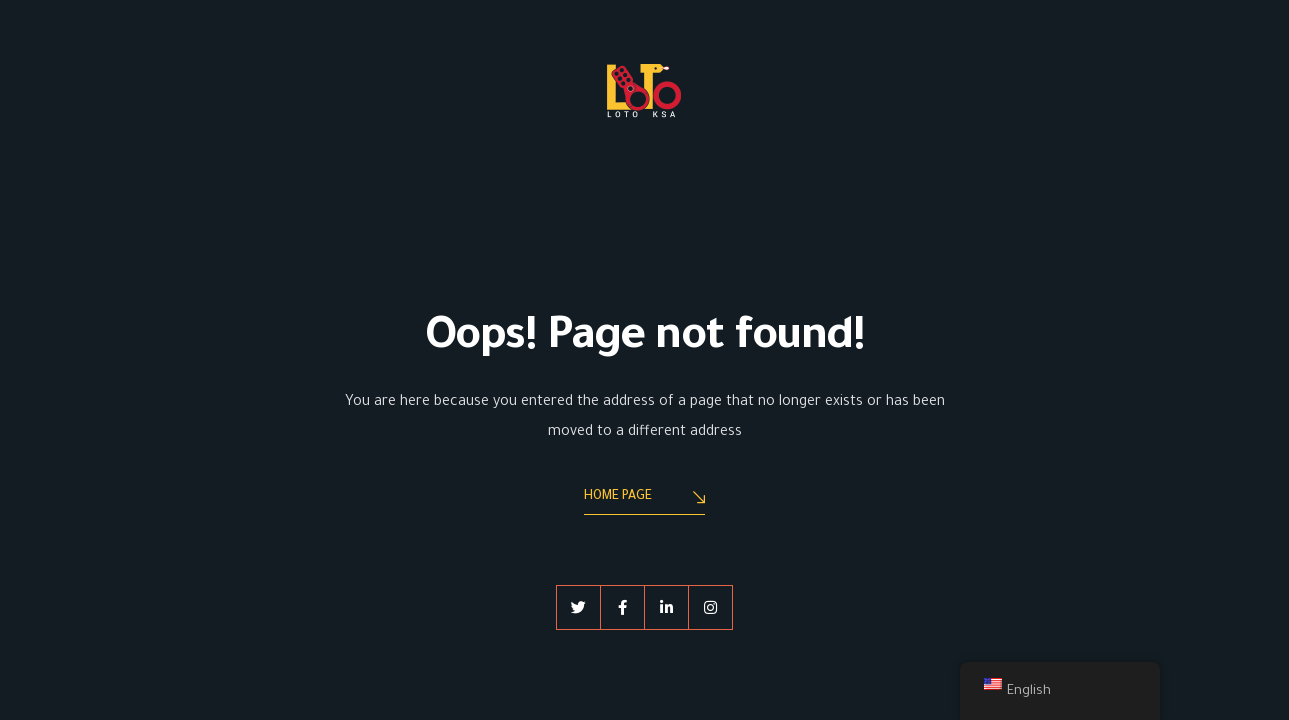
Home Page (644, 498)
